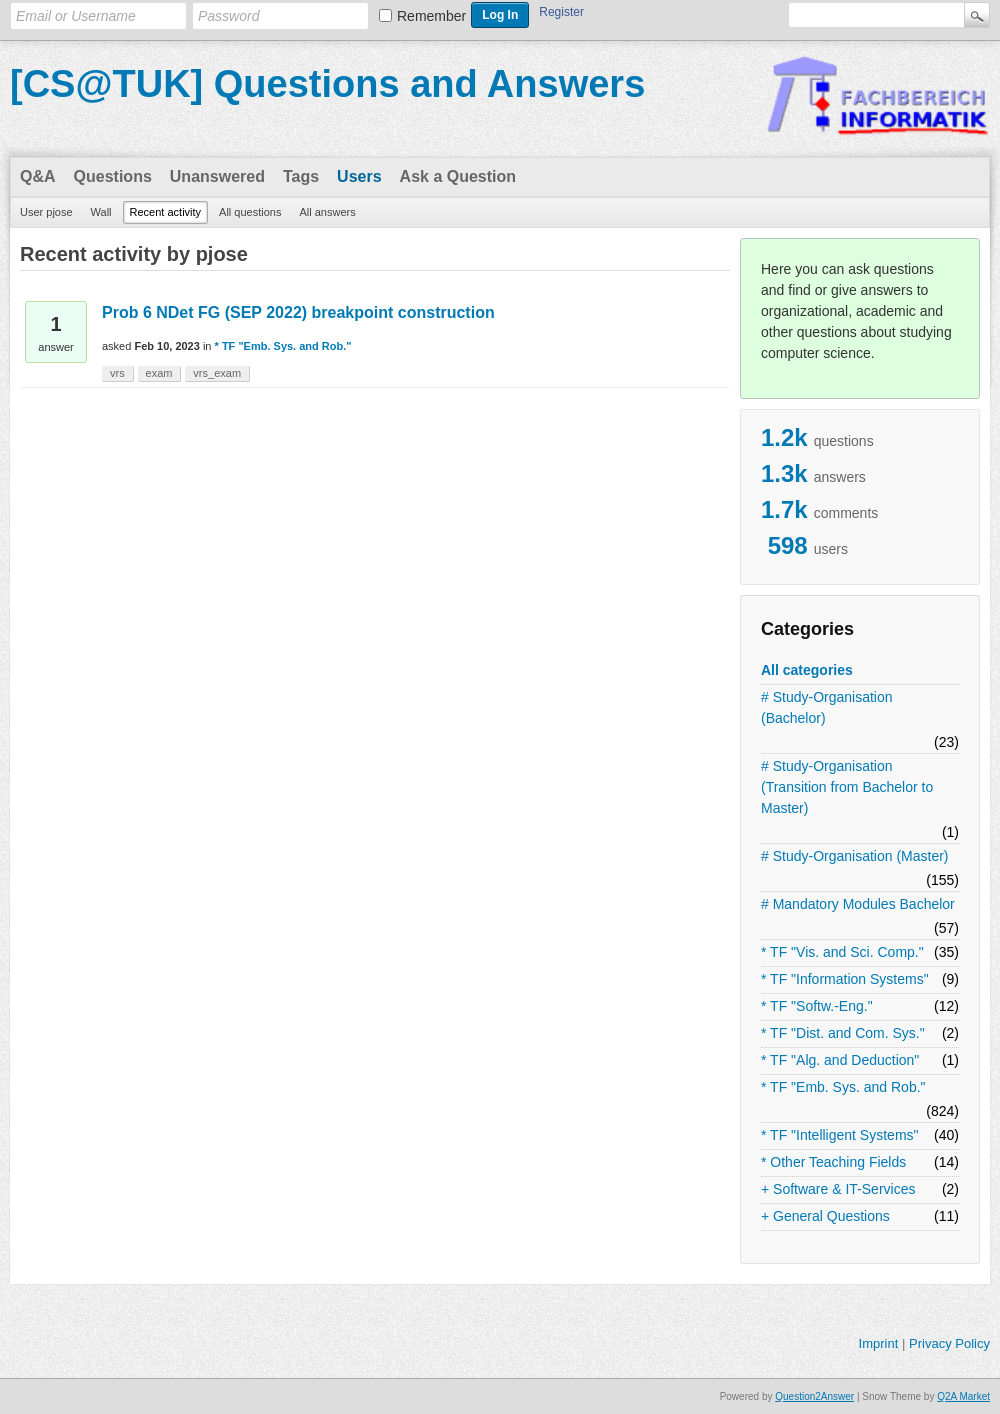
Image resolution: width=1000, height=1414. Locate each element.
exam (159, 373)
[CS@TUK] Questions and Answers (327, 84)
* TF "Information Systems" (845, 979)
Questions (113, 176)
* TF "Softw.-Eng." (817, 1006)
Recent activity (166, 212)
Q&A (38, 176)
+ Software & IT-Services (838, 1189)
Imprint (879, 1343)
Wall (101, 212)
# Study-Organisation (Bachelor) (827, 707)
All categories (807, 670)
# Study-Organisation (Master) (855, 856)
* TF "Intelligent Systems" (840, 1135)
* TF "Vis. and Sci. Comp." (842, 952)
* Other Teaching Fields (833, 1162)
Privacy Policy (949, 1343)
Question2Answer (814, 1396)
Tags (301, 176)
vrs (117, 373)
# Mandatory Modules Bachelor (858, 904)
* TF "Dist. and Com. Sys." (843, 1033)
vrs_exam (217, 373)
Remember (431, 16)
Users (359, 176)
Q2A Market (963, 1396)
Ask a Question (458, 176)
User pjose (46, 212)
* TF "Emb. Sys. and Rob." (843, 1087)
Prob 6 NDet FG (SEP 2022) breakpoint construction (298, 312)
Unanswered (217, 176)
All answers (327, 212)
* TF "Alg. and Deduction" (840, 1060)
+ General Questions (825, 1216)
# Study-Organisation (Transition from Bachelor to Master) (847, 787)
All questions (250, 212)
